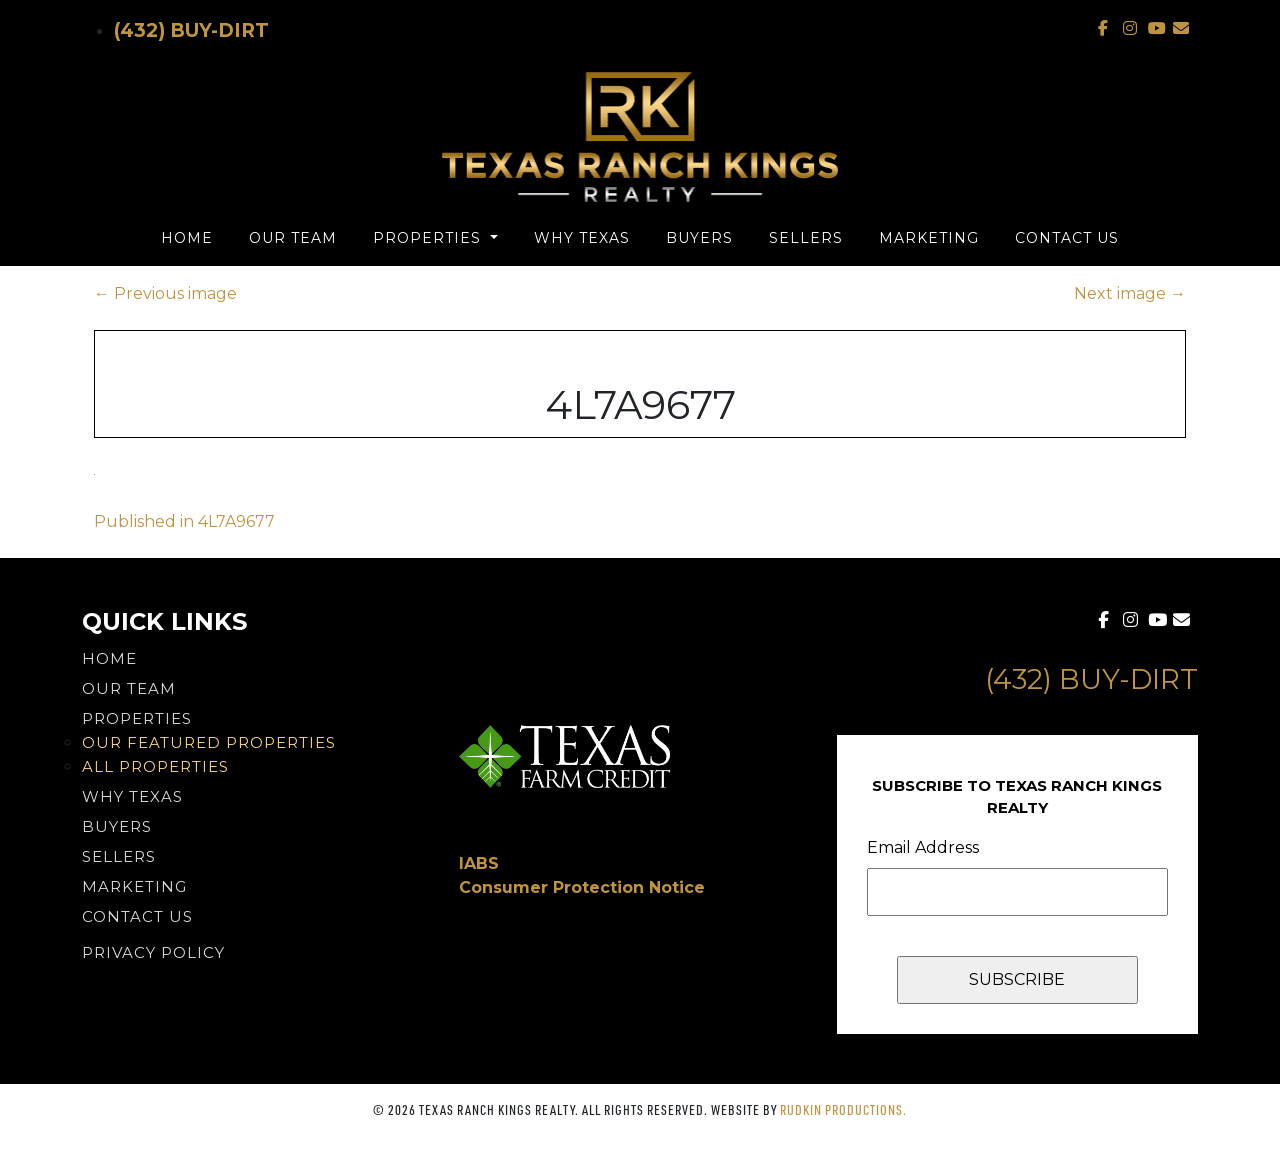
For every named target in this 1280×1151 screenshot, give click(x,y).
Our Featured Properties (209, 742)
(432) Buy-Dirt (191, 30)
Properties (429, 238)
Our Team (293, 238)
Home (187, 238)
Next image (1130, 293)
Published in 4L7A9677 (184, 521)
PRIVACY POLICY (153, 952)
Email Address (923, 847)
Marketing (929, 238)
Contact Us (1067, 238)
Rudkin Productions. (843, 1109)
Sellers (806, 238)
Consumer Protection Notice (582, 887)
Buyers (699, 238)
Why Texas (582, 238)
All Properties (155, 766)
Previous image (165, 293)
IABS (479, 863)
